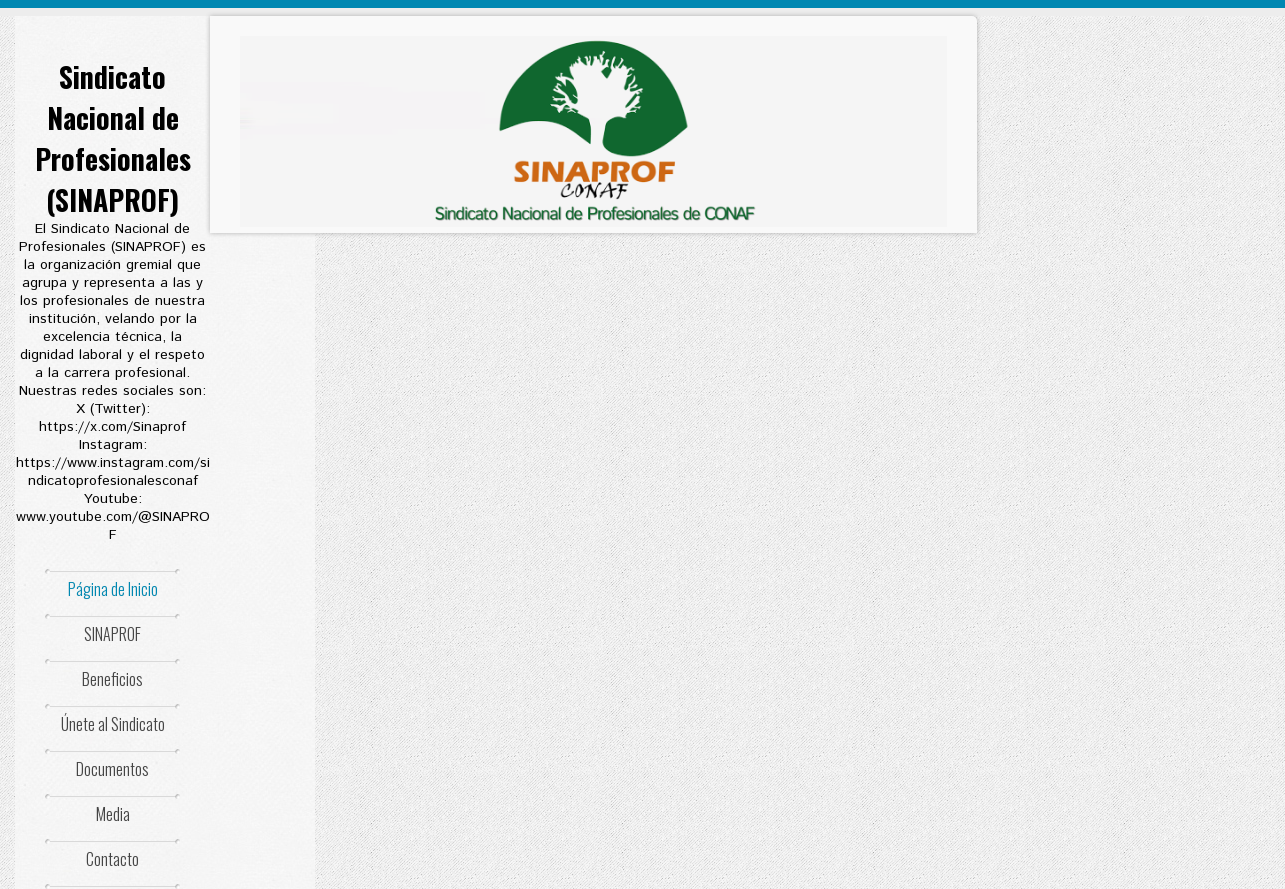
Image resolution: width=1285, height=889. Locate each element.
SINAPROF (112, 634)
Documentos (112, 769)
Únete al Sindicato (113, 724)
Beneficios (112, 679)
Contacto (112, 859)
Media (113, 814)
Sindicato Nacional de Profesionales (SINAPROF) (113, 138)
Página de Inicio (113, 589)
